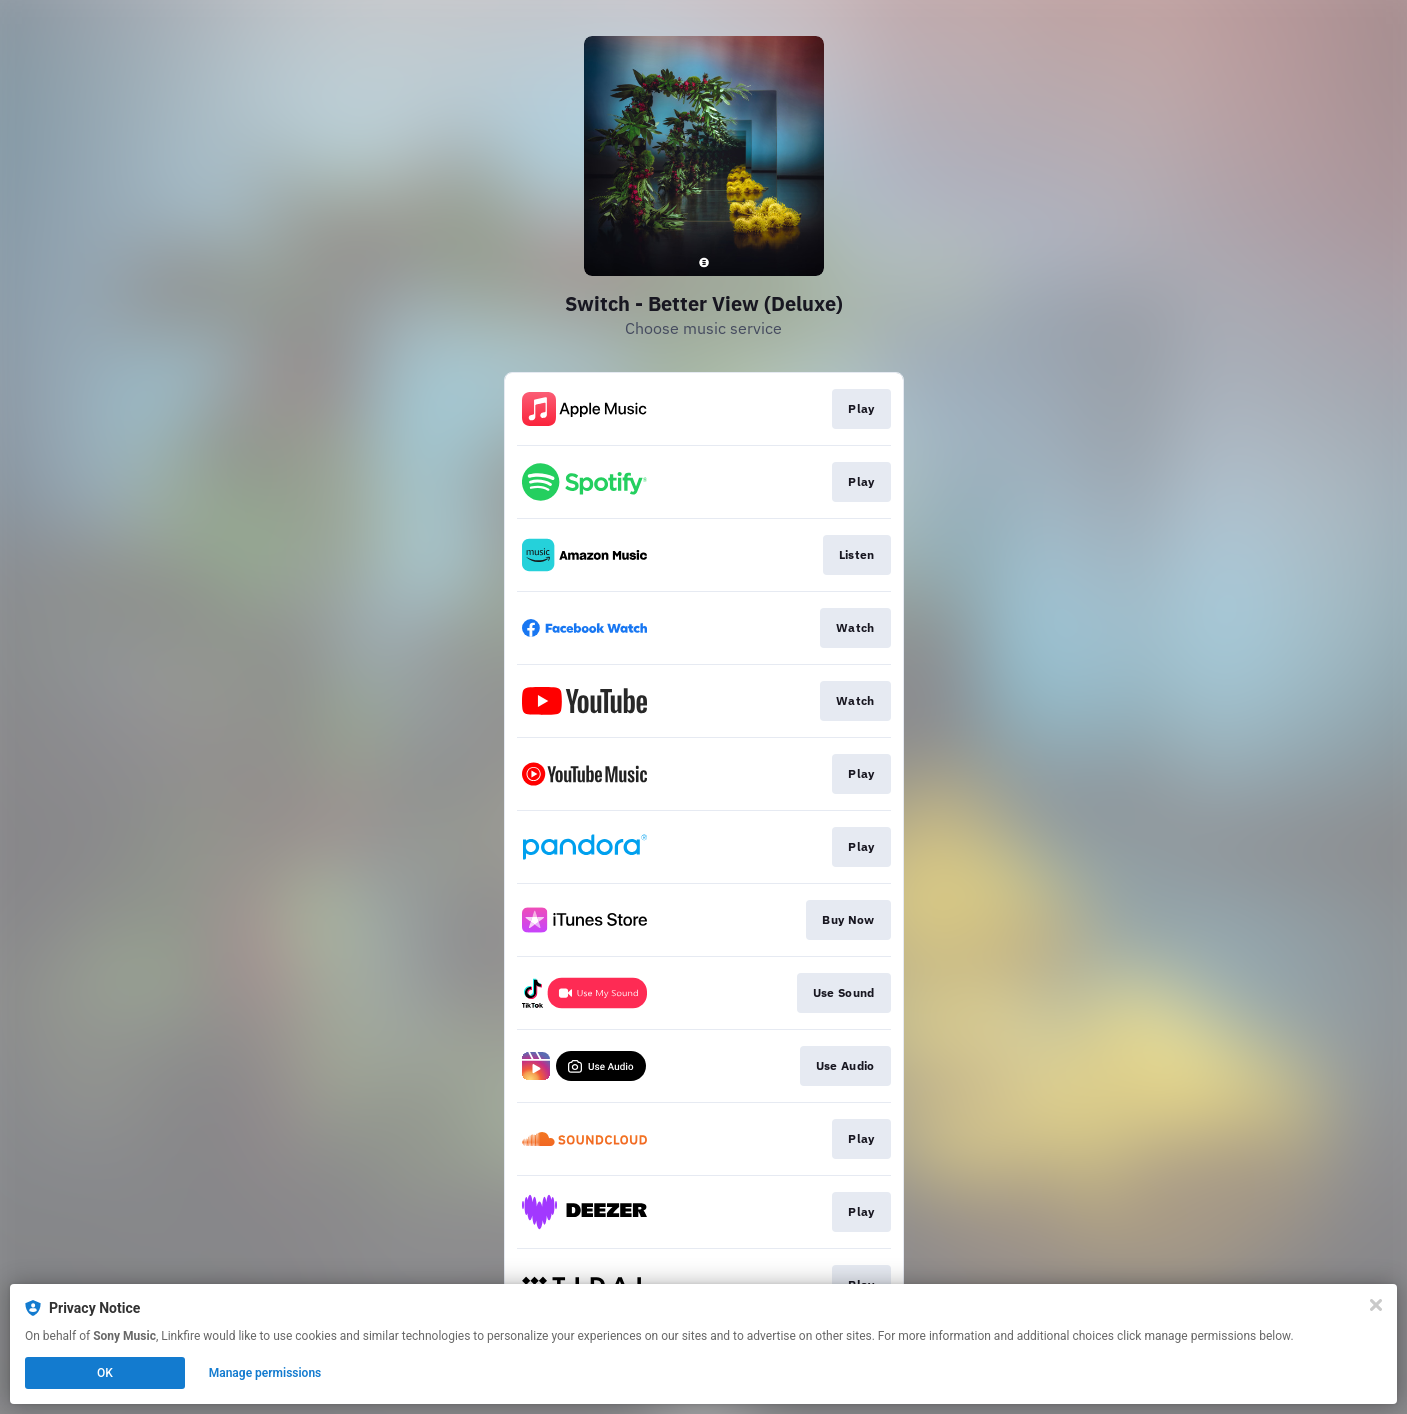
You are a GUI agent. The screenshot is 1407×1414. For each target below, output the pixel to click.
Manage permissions (265, 1373)
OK (105, 1373)
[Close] (1376, 1305)
